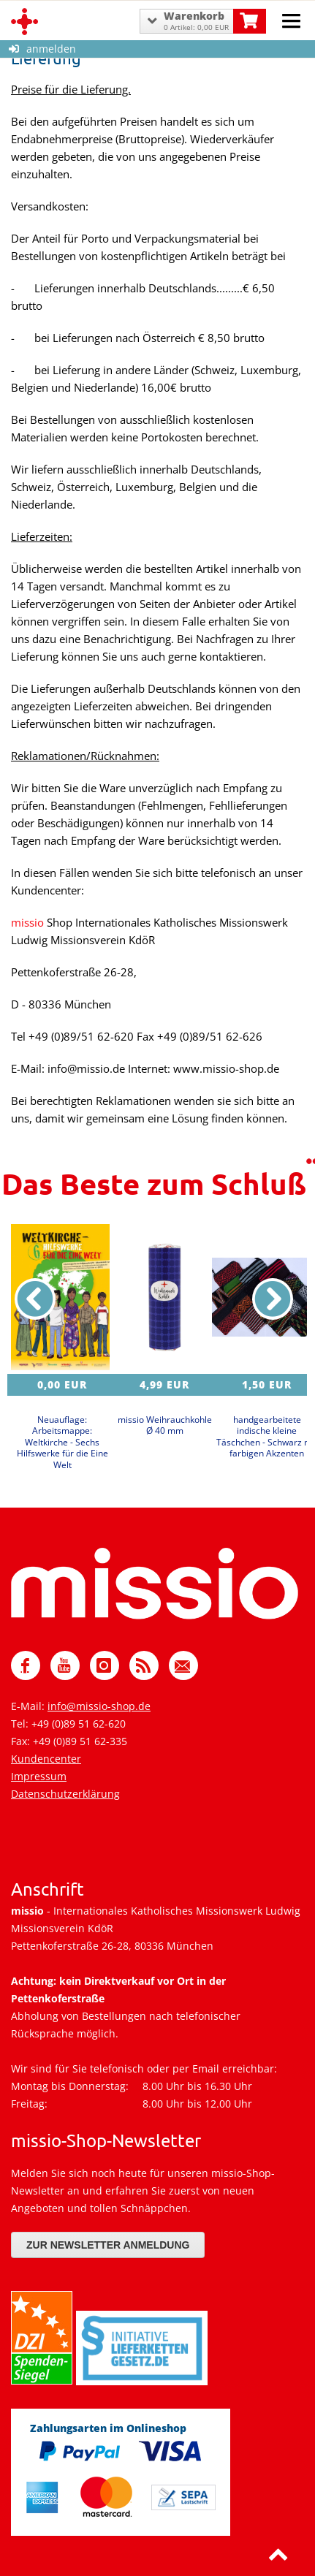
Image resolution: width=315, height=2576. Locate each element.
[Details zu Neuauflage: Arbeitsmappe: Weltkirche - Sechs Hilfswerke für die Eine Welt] (62, 1297)
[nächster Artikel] (272, 1299)
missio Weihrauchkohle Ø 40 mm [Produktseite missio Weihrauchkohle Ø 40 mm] (165, 1425)
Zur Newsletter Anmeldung (107, 2245)
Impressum (39, 1776)
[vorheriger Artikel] (35, 1299)
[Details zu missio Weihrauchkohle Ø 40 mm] (164, 1297)
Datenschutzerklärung (65, 1794)
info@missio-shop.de (99, 1706)
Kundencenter (46, 1759)
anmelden (42, 49)
